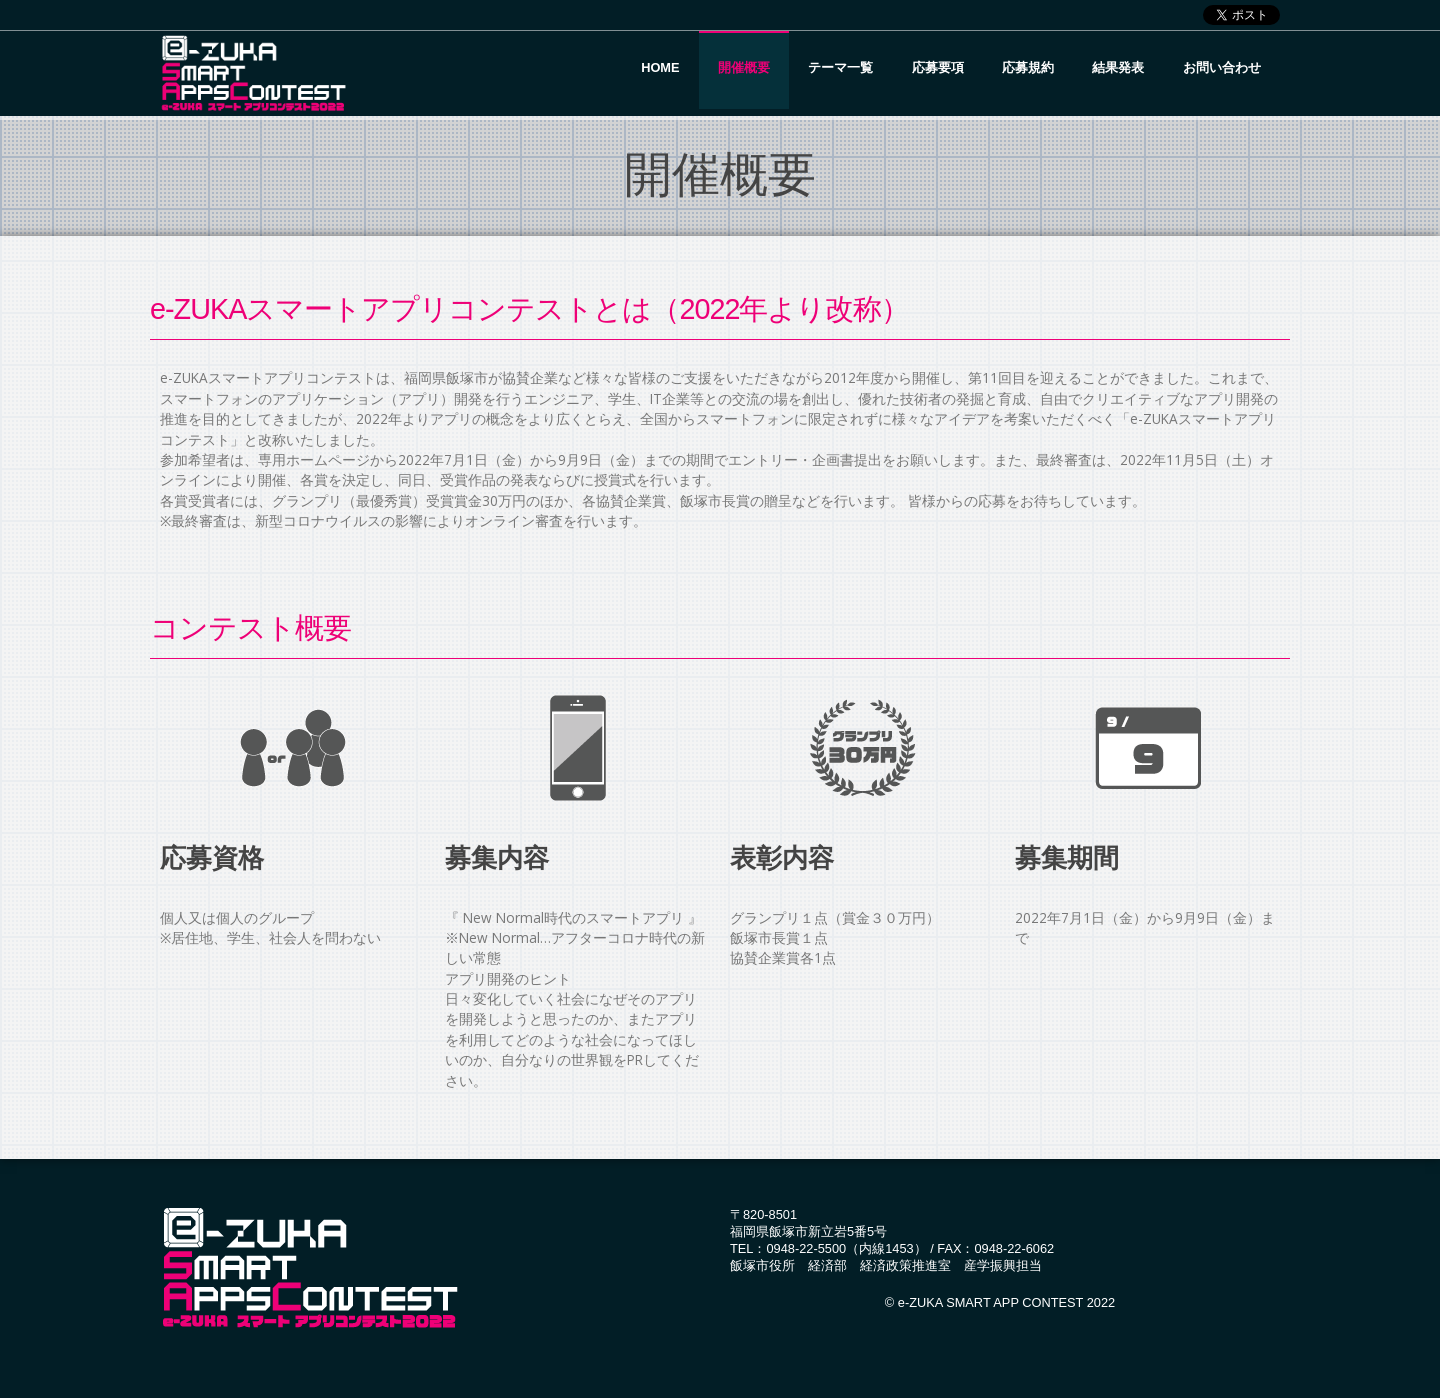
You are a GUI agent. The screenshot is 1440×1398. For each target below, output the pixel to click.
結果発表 (1118, 67)
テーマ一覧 (840, 67)
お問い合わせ (1222, 67)
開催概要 (744, 67)
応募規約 (1028, 67)
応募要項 (938, 67)
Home (660, 67)
